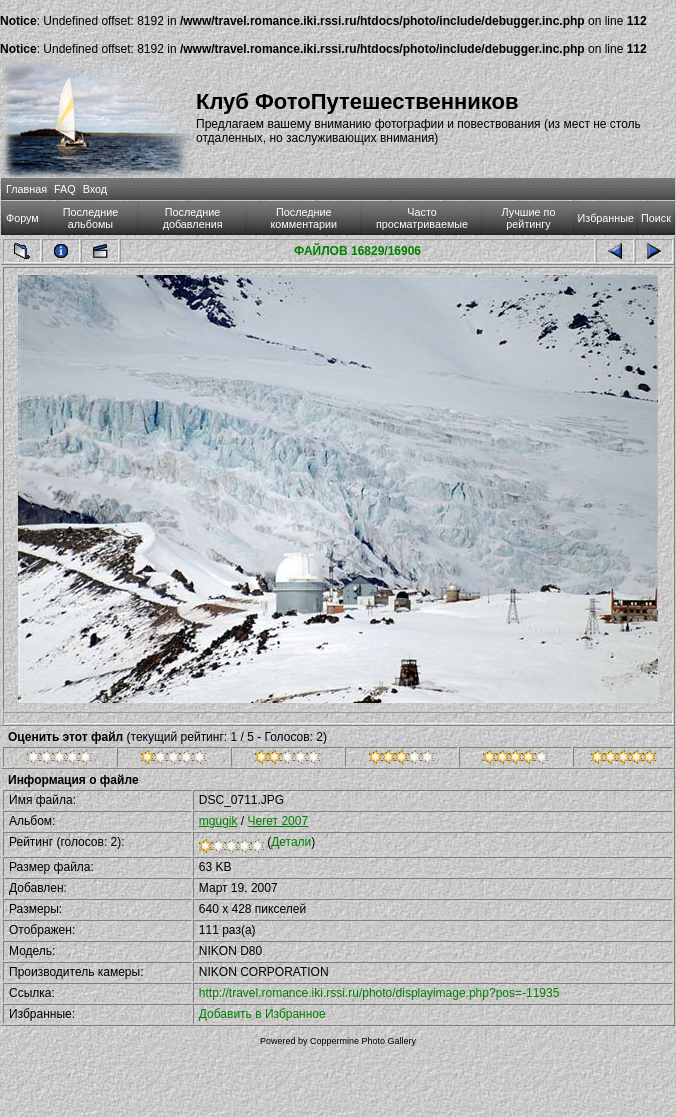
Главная (26, 189)
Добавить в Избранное (262, 1014)
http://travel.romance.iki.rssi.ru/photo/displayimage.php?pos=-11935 (379, 993)
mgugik (218, 821)
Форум (22, 218)
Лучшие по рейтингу (529, 218)
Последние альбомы (91, 218)
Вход (95, 189)
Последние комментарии (303, 218)
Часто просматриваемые (422, 218)
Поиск (656, 218)
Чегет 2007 (278, 821)
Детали (291, 842)
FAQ (65, 189)
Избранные (606, 218)
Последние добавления (193, 218)
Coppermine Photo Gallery (363, 1041)
